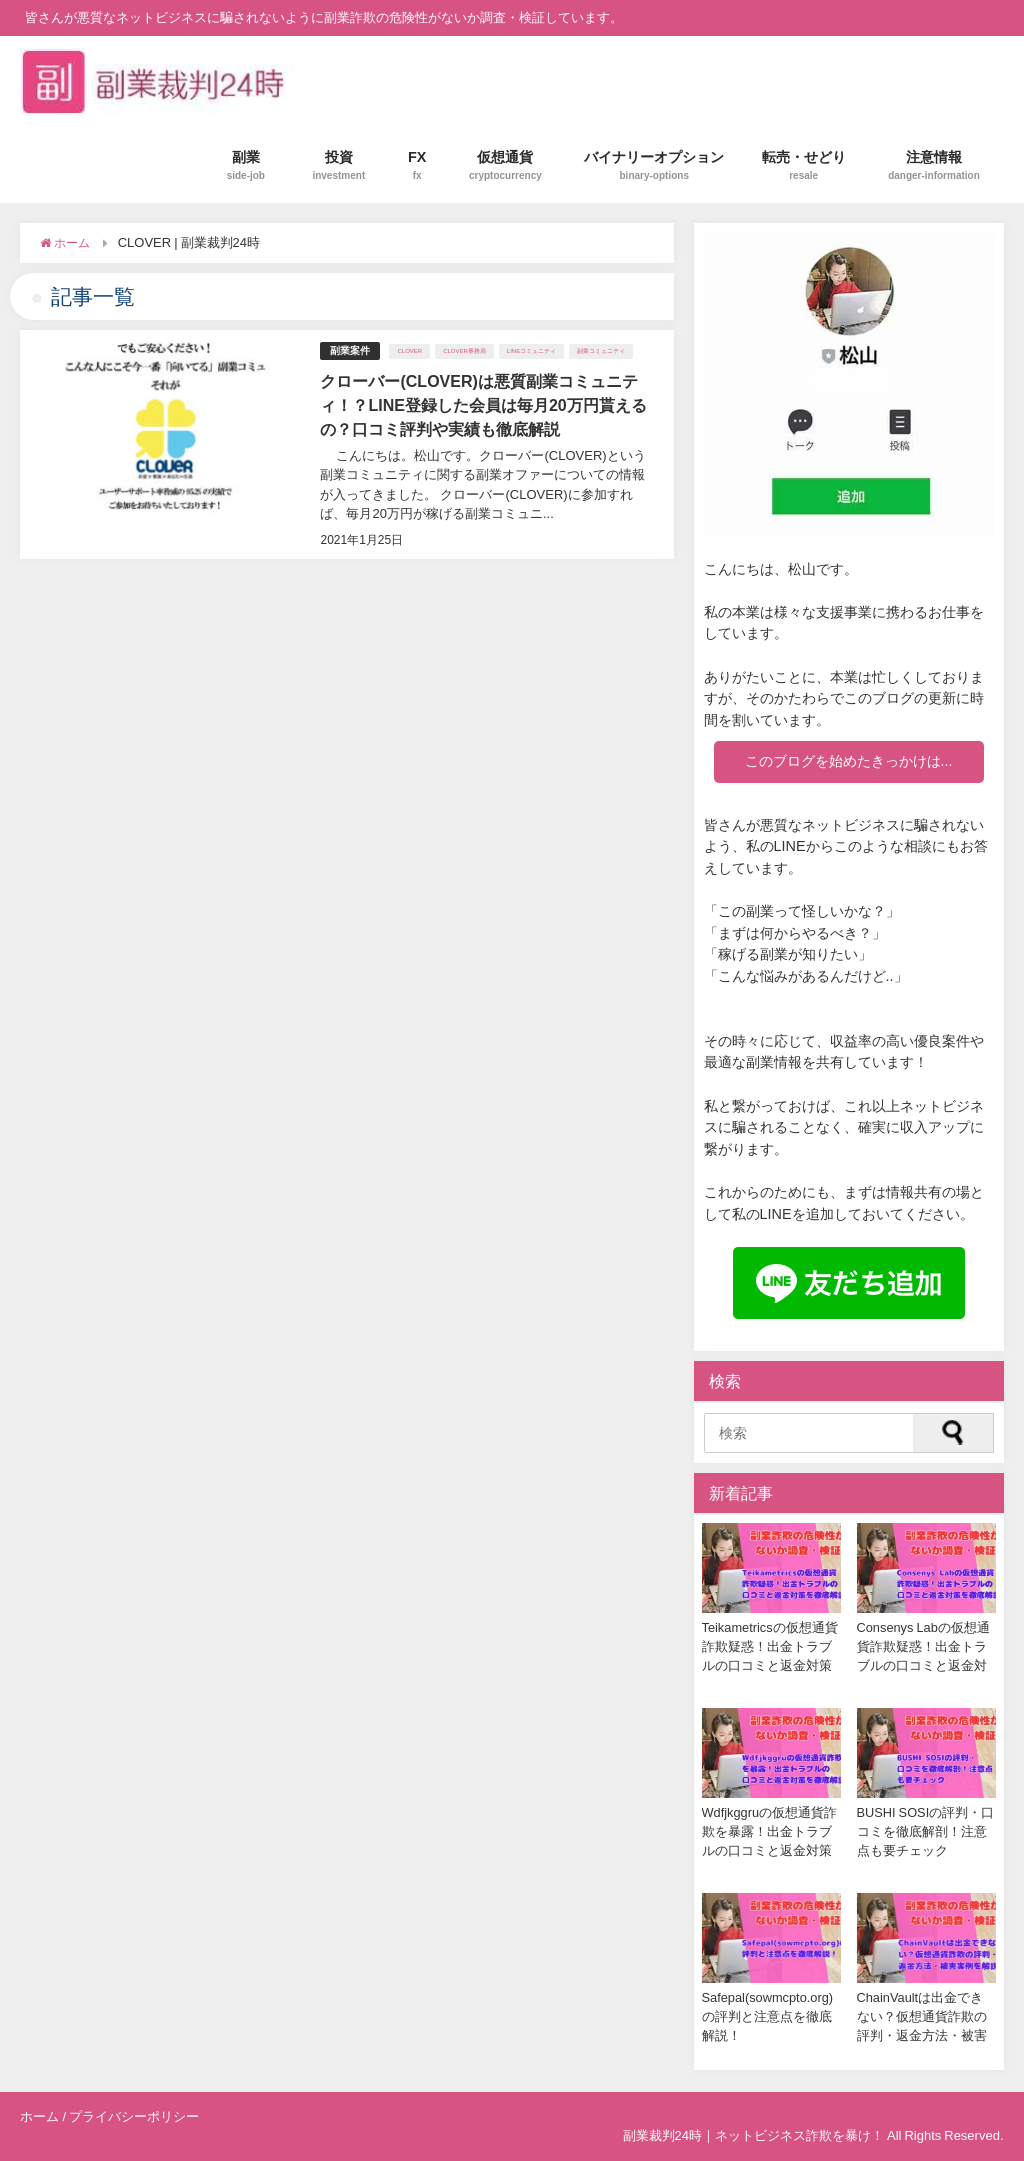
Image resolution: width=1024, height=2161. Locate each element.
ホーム (39, 2116)
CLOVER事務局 (464, 351)
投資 (338, 165)
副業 (246, 165)
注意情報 (934, 165)
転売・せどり (804, 165)
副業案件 (350, 350)
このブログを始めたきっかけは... (849, 761)
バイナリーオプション (654, 165)
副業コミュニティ (601, 351)
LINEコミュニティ (531, 351)
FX (417, 165)
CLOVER (409, 351)
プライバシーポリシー (134, 2116)
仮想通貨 (505, 165)
